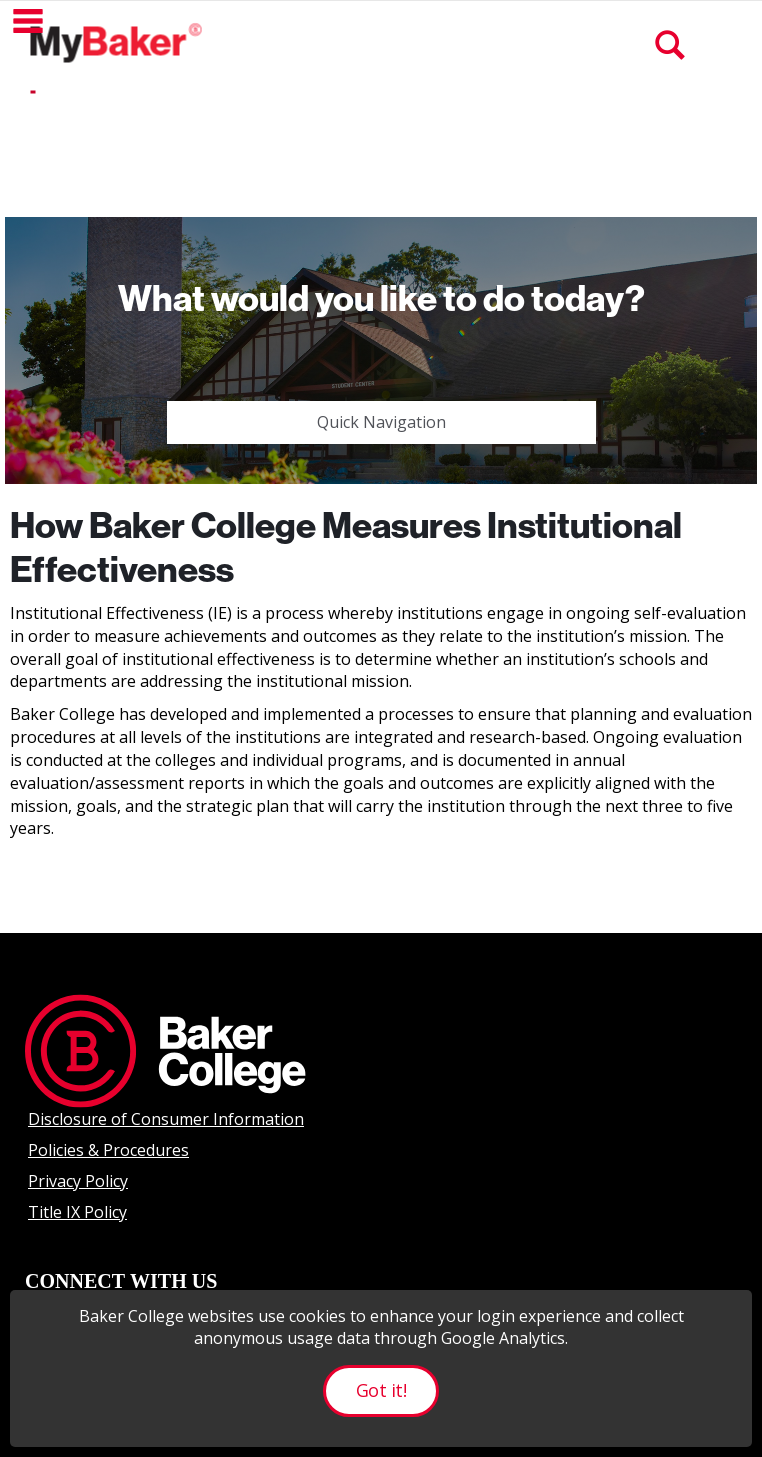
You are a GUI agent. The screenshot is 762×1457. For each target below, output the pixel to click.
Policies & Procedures (108, 1150)
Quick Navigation (381, 422)
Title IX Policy (77, 1212)
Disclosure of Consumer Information (166, 1119)
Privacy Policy (78, 1181)
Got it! (381, 1390)
